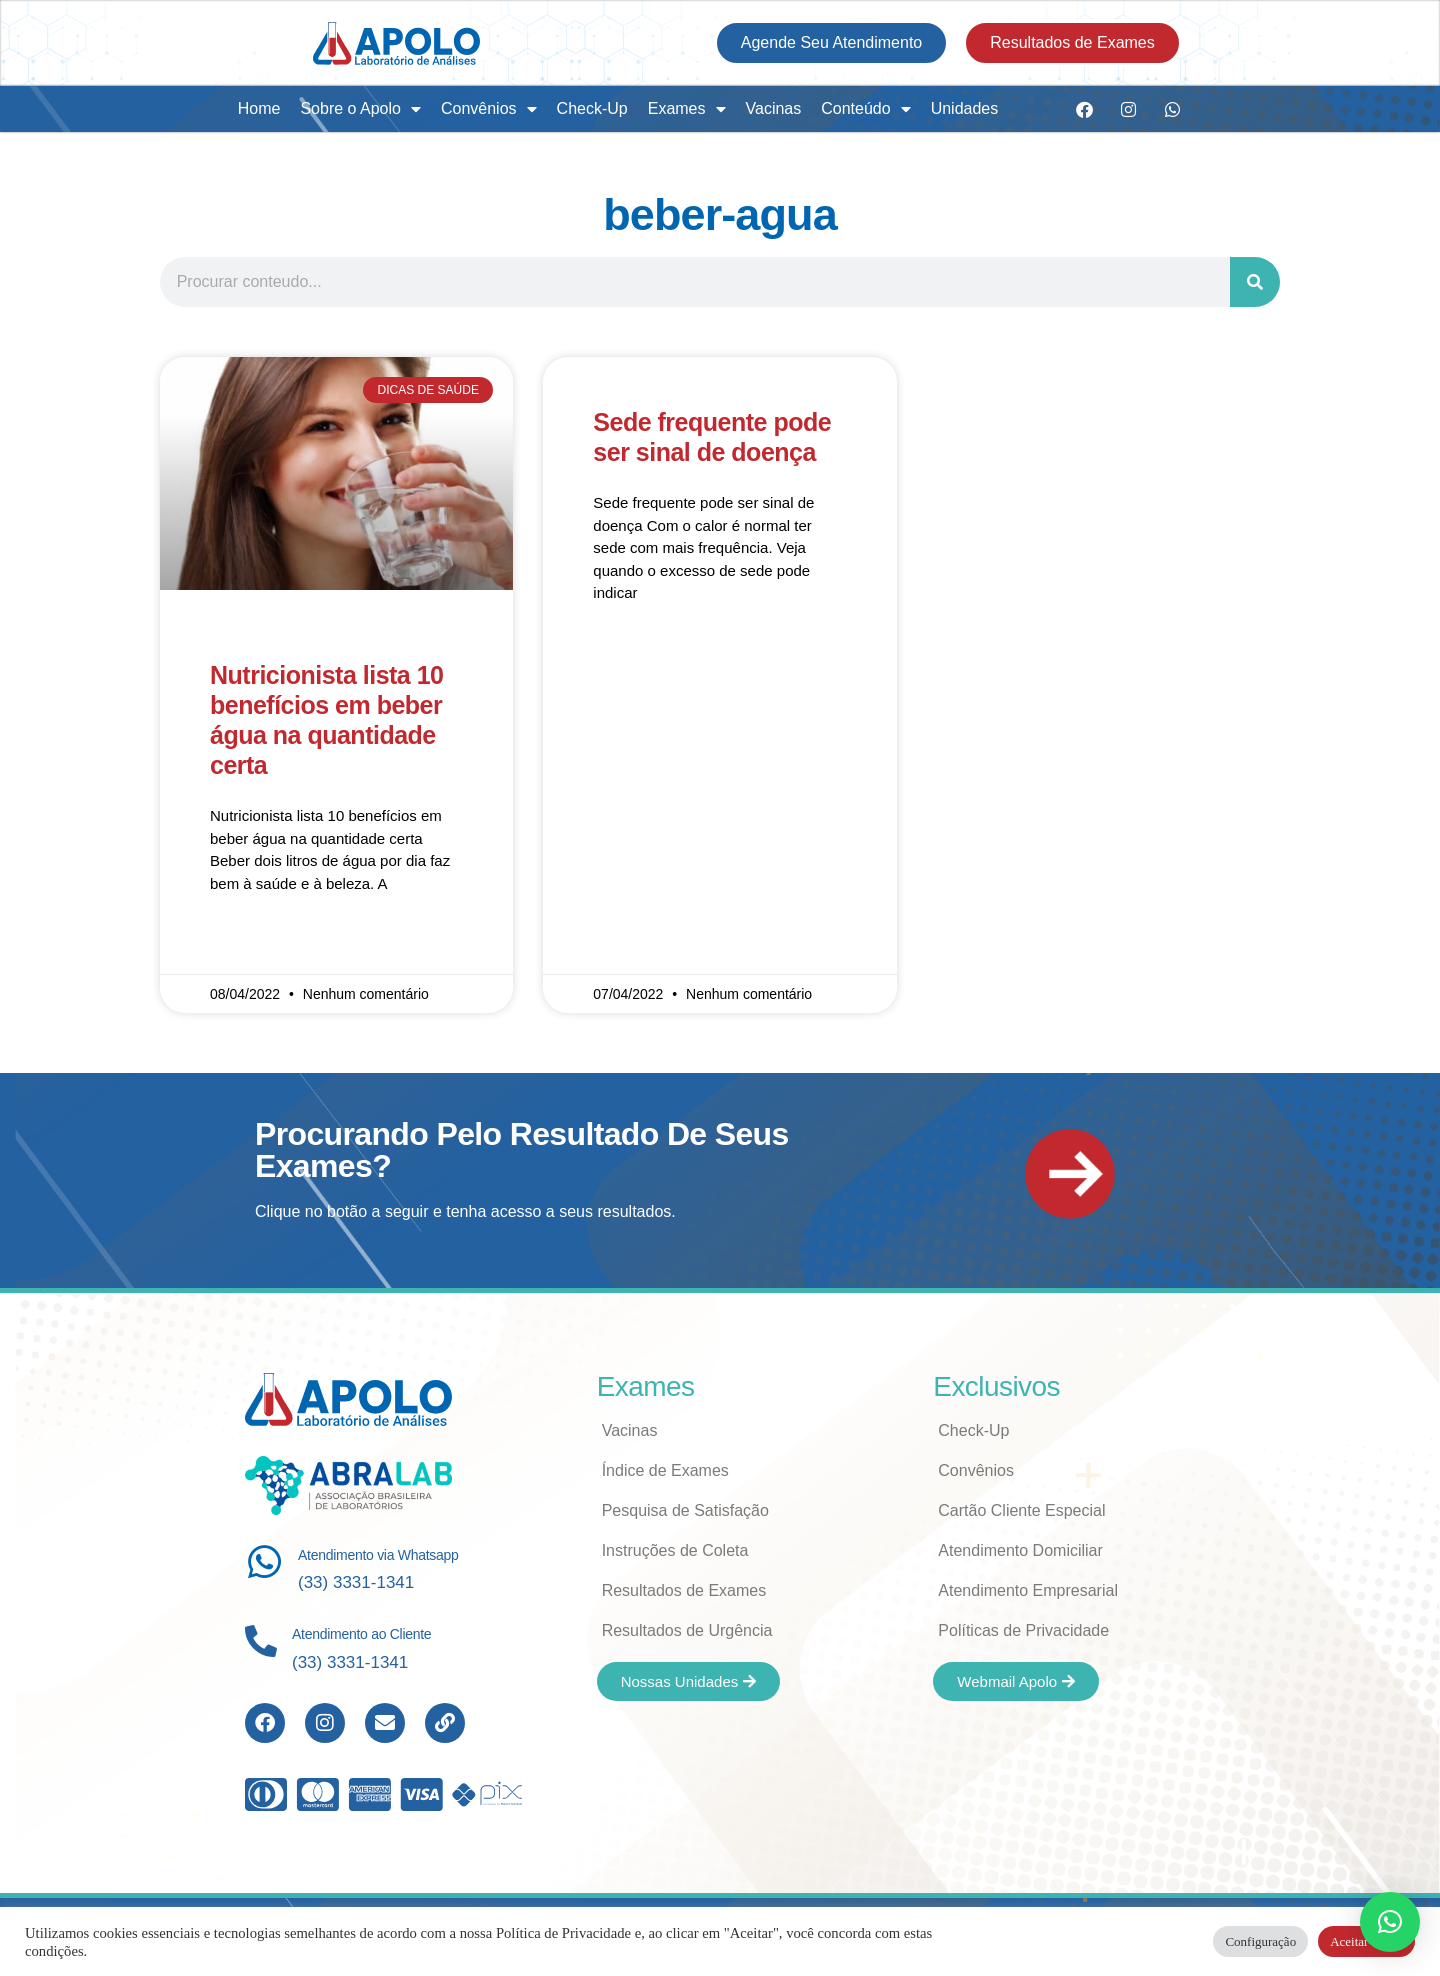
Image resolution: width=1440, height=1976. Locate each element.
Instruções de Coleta (675, 1550)
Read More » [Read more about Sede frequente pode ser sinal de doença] (634, 652)
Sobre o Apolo (360, 109)
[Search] (1255, 282)
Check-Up (592, 108)
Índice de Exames (665, 1470)
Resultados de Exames (684, 1590)
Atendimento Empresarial (1028, 1590)
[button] (1390, 1922)
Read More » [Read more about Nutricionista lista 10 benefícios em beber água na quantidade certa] (251, 942)
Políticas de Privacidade (1023, 1630)
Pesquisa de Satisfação (685, 1510)
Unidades (965, 108)
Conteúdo (865, 109)
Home (259, 108)
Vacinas (774, 108)
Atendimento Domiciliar (1020, 1550)
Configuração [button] (1260, 1941)
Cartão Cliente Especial (1021, 1510)
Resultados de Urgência (687, 1630)
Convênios (489, 109)
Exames (687, 109)
